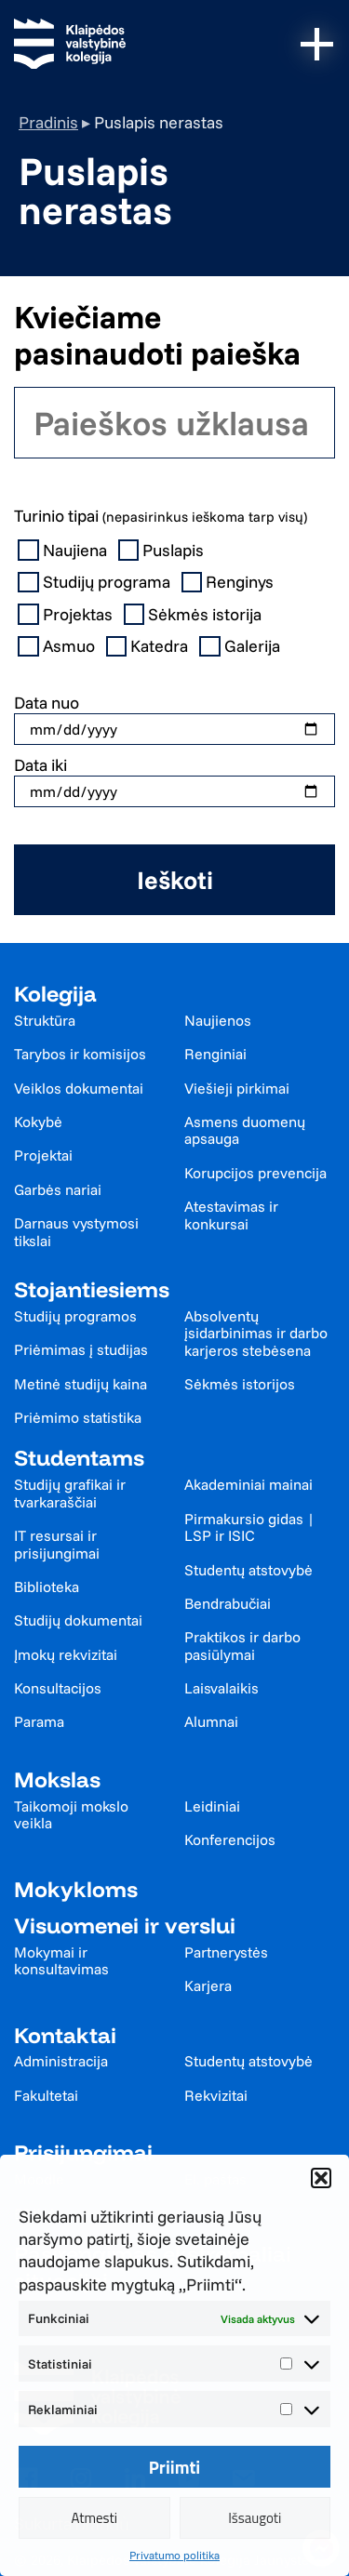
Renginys (229, 582)
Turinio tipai (160, 515)
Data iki (40, 765)
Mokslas (57, 1779)
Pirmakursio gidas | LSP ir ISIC (249, 1527)
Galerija (241, 646)
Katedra (149, 646)
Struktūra (44, 1020)
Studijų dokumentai (78, 1620)
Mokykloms (76, 1889)
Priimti (175, 2467)
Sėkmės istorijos (239, 1383)
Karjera (208, 1985)
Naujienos (217, 1020)
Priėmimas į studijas (81, 1349)
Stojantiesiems (91, 1289)
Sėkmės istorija (195, 615)
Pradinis (48, 122)
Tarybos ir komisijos (80, 1053)
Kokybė (38, 1121)
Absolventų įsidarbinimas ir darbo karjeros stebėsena (256, 1333)
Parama (39, 1721)
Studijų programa (96, 582)
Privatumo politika (174, 2555)
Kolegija (55, 993)
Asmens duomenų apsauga (244, 1130)
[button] (321, 2178)
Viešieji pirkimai (236, 1088)
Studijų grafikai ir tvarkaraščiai (70, 1493)
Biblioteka (46, 1586)
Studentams (79, 1457)
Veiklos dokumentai (78, 1088)
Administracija (61, 2060)
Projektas (67, 615)
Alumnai (211, 1721)
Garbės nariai (57, 1189)
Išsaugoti (254, 2518)
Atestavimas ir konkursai (231, 1215)
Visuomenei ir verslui (124, 1925)
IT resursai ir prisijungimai (57, 1544)
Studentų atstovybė (248, 1569)
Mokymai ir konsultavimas (61, 1961)
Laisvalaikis (221, 1688)
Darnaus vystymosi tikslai (76, 1232)
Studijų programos (75, 1316)
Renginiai (215, 1053)
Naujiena (64, 550)
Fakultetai (46, 2095)
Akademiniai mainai (248, 1484)
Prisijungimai (83, 2152)
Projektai (43, 1155)
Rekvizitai (216, 2095)
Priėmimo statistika (77, 1417)
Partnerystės (226, 1952)
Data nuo (46, 702)
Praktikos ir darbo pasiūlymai (242, 1645)
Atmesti (94, 2518)
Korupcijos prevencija (255, 1172)
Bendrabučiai (227, 1603)
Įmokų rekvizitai (65, 1654)
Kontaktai (65, 2035)
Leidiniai (212, 1806)
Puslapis (163, 550)
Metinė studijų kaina (80, 1383)
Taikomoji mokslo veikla (71, 1815)
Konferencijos (229, 1839)
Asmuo (58, 646)
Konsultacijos (57, 1688)
